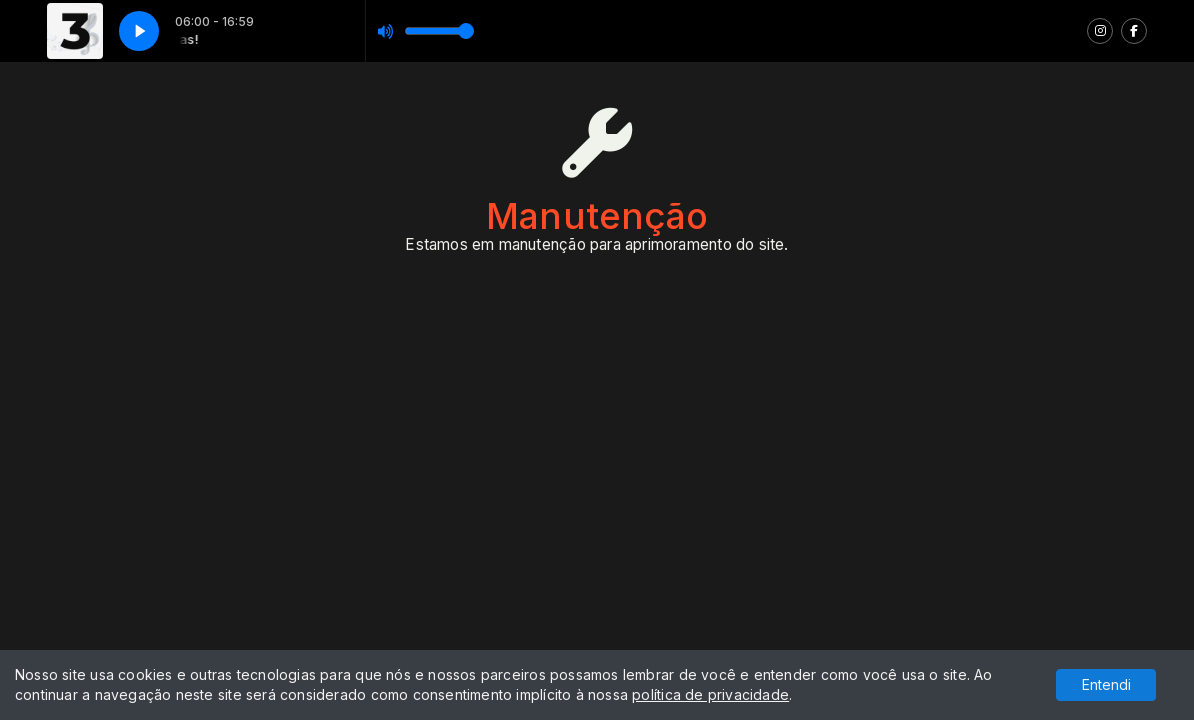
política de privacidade (710, 694)
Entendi (1106, 684)
